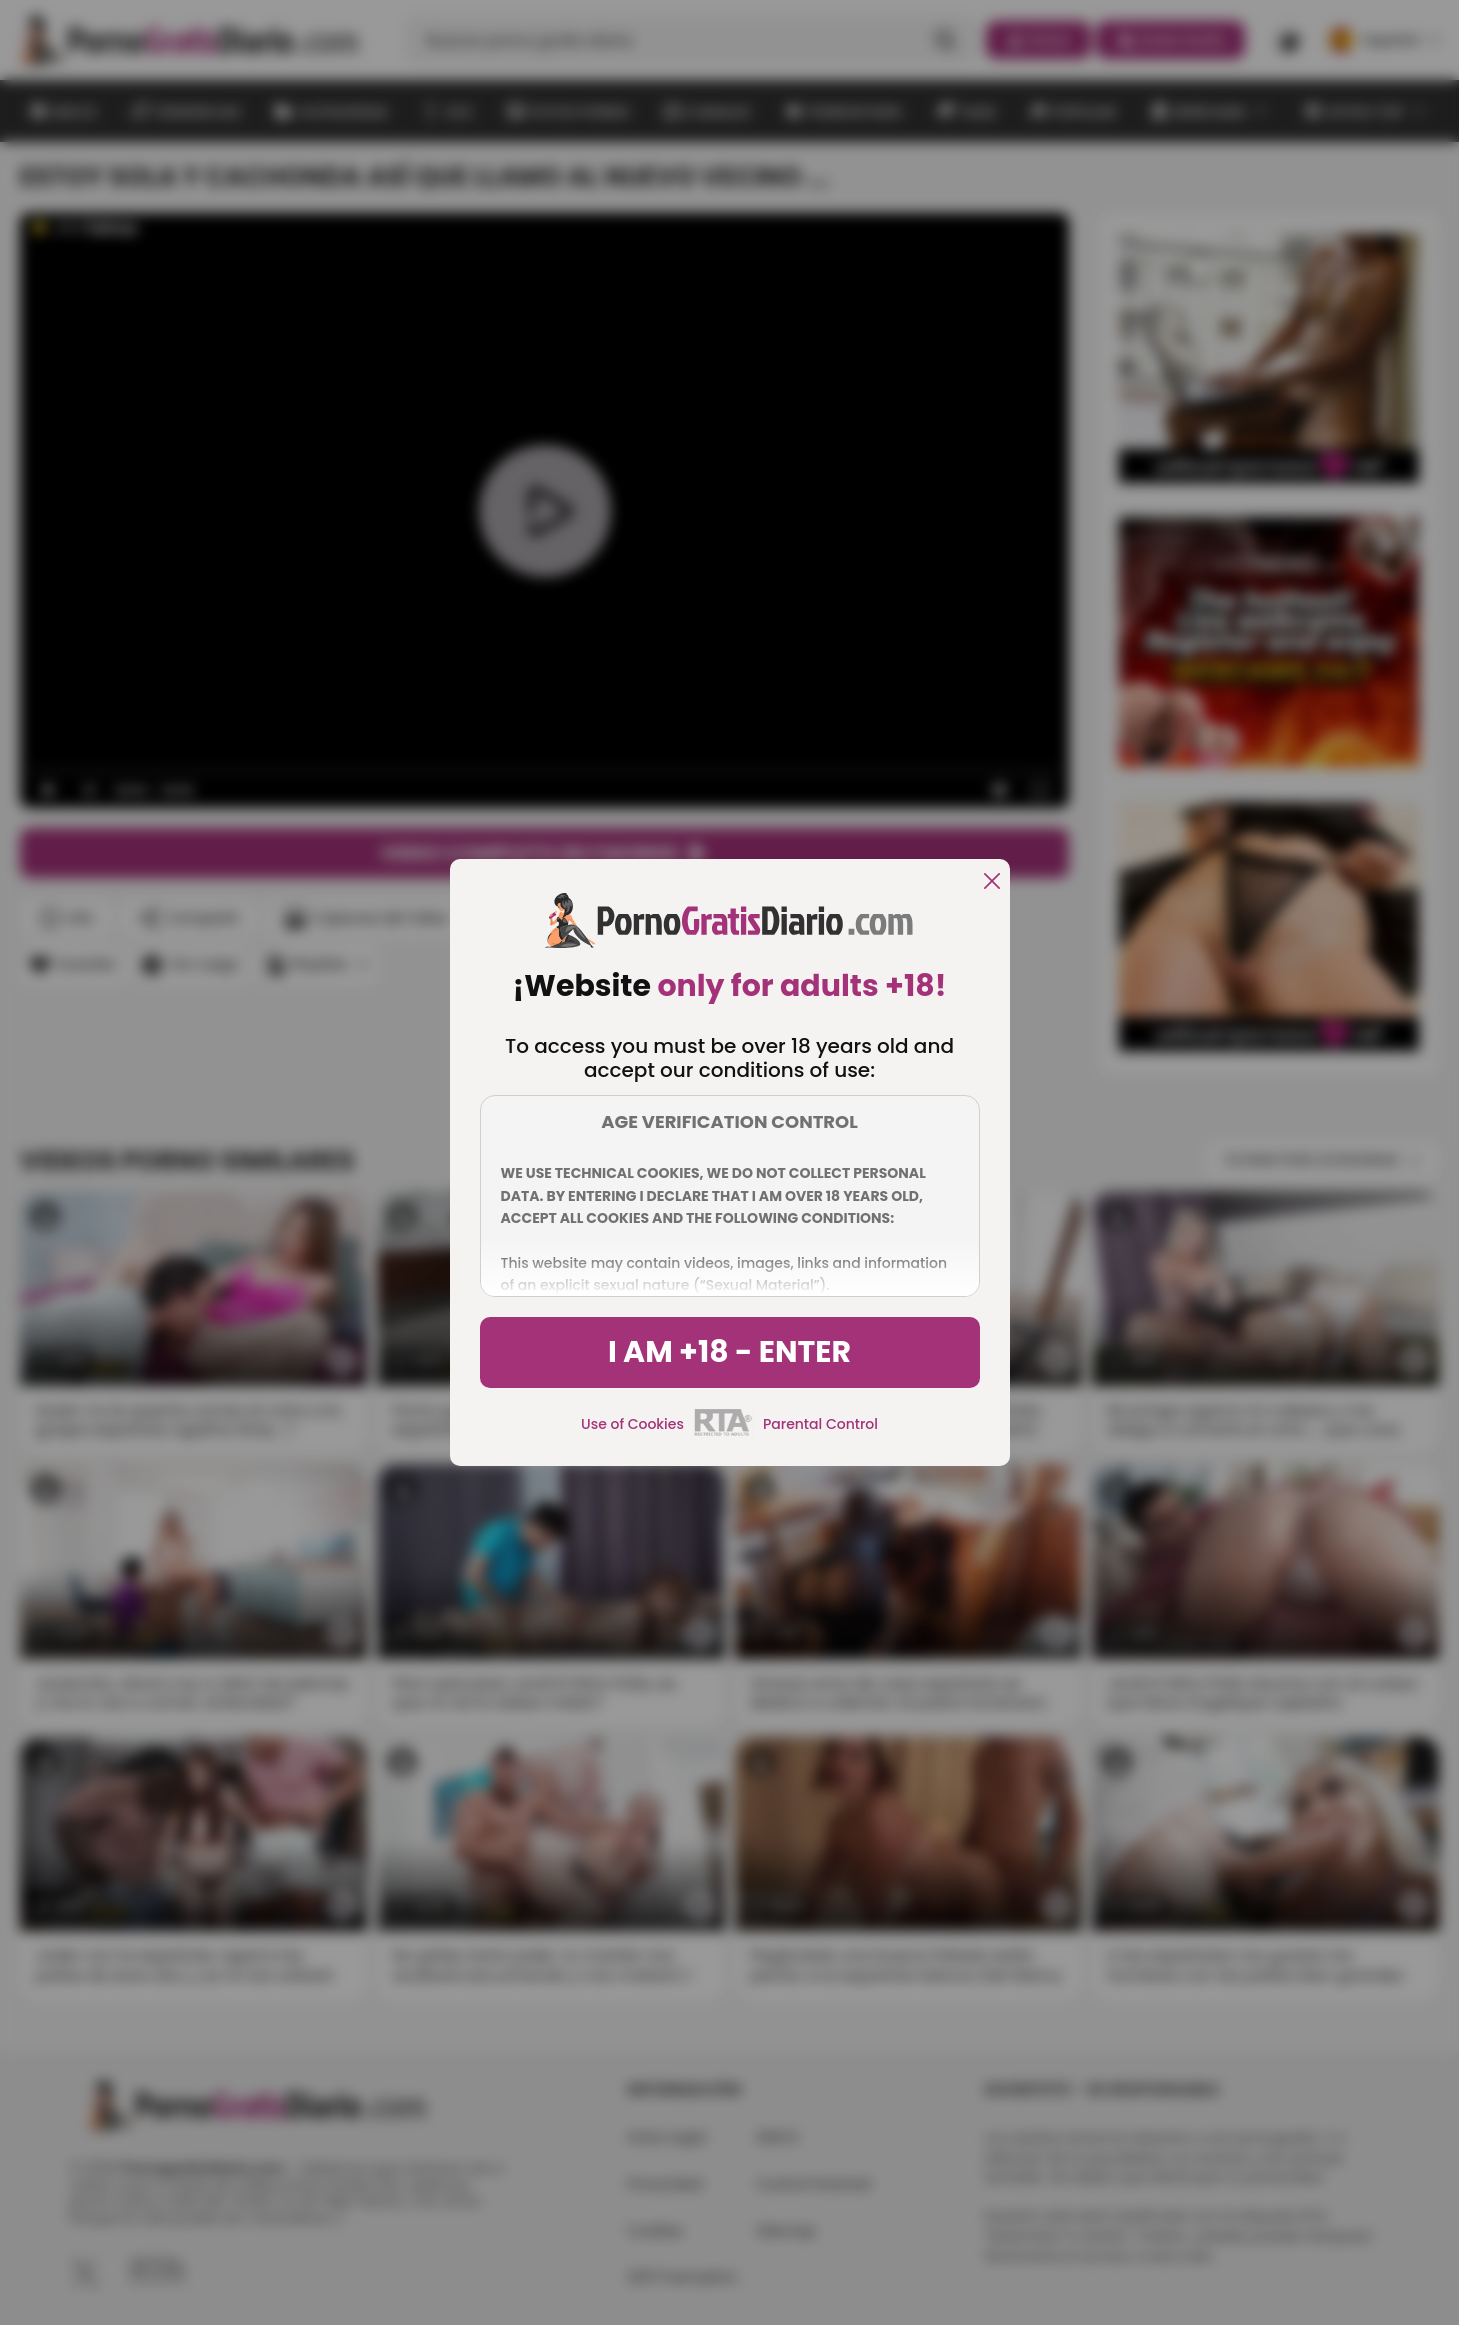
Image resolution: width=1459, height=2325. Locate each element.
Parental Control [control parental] (820, 1424)
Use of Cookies (632, 1424)
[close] (992, 882)
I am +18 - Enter (729, 1352)
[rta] (723, 1433)
